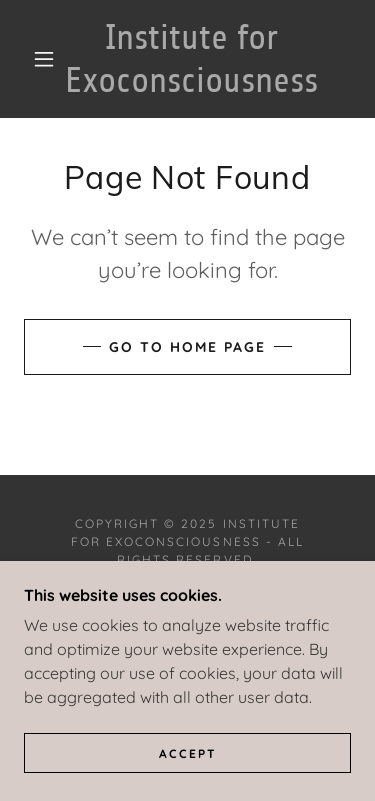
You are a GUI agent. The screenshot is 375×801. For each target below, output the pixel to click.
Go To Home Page (187, 347)
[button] (44, 59)
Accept (188, 753)
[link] (191, 59)
